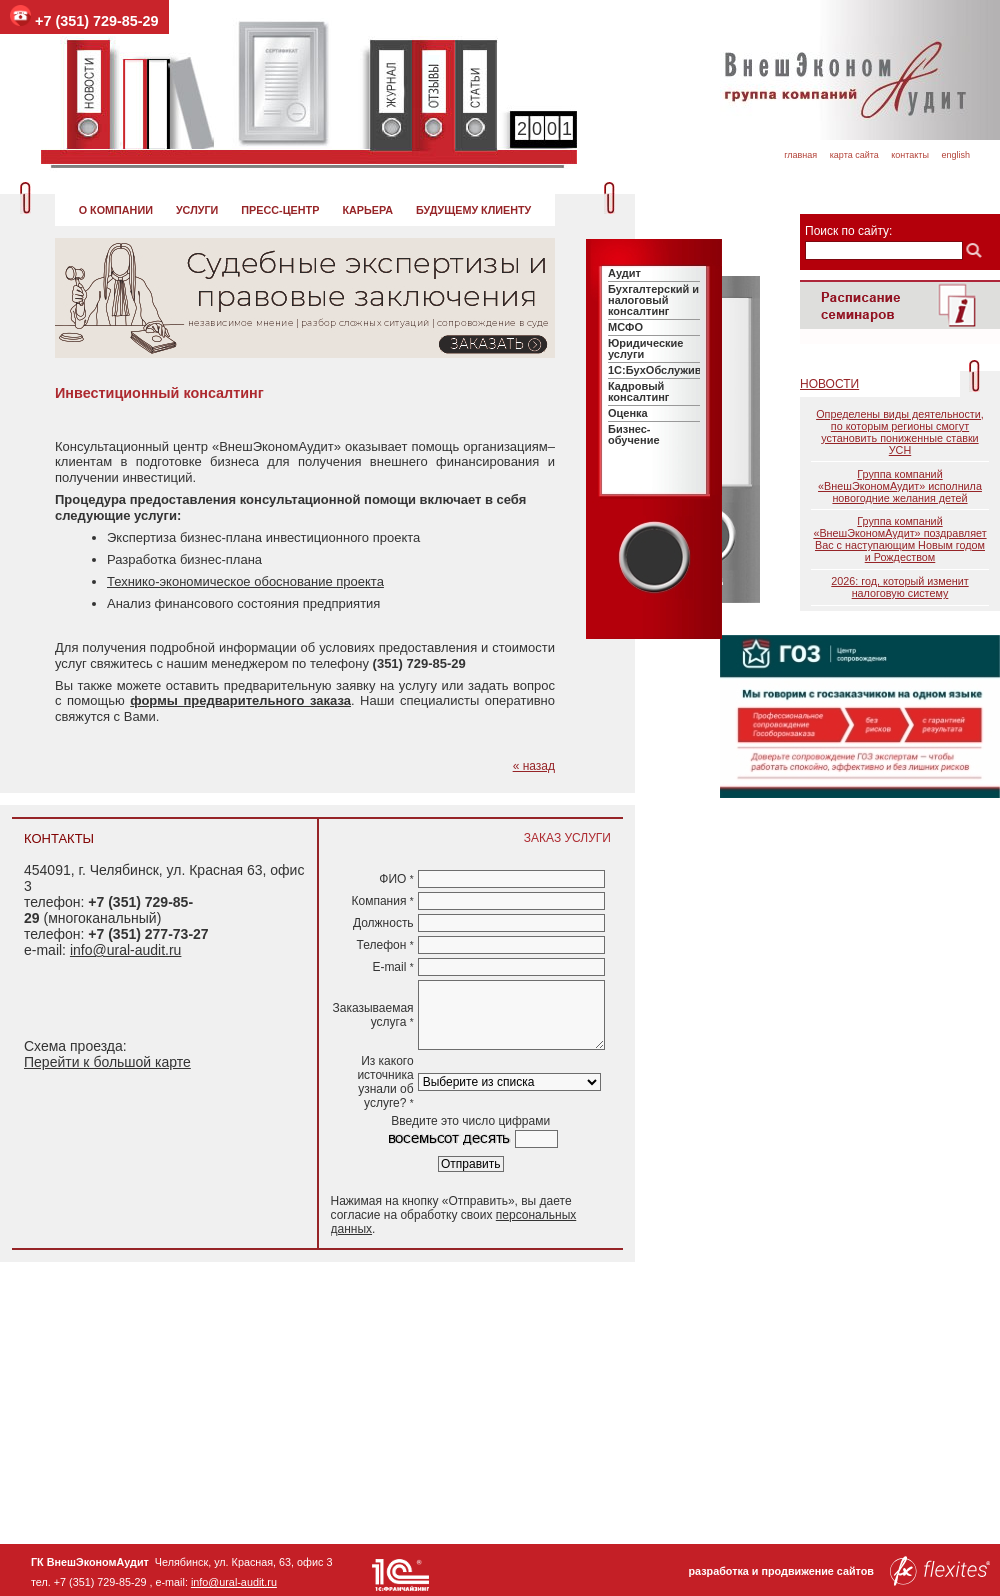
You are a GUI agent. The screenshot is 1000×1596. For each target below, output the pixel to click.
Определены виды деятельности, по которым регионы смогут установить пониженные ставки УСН (900, 432)
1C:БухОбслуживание (667, 370)
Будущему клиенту (473, 210)
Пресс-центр (280, 210)
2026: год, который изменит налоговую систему (899, 587)
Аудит (624, 273)
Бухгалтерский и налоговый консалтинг (653, 300)
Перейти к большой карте (107, 1062)
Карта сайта (854, 155)
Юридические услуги (645, 348)
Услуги (197, 210)
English (955, 155)
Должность (383, 923)
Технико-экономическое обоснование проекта (245, 581)
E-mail (392, 967)
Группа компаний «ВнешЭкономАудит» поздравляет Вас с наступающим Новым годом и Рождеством (899, 539)
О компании (116, 210)
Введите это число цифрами (470, 1121)
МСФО (625, 327)
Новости (829, 384)
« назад (534, 766)
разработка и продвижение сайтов (839, 1571)
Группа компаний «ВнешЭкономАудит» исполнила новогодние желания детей (900, 486)
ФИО (396, 879)
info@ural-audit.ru (126, 950)
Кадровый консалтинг (638, 391)
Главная (800, 155)
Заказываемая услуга (373, 1015)
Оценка (628, 413)
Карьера (367, 210)
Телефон (385, 945)
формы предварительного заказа (240, 700)
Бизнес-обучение (634, 434)
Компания (382, 901)
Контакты (910, 155)
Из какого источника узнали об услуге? (385, 1082)
